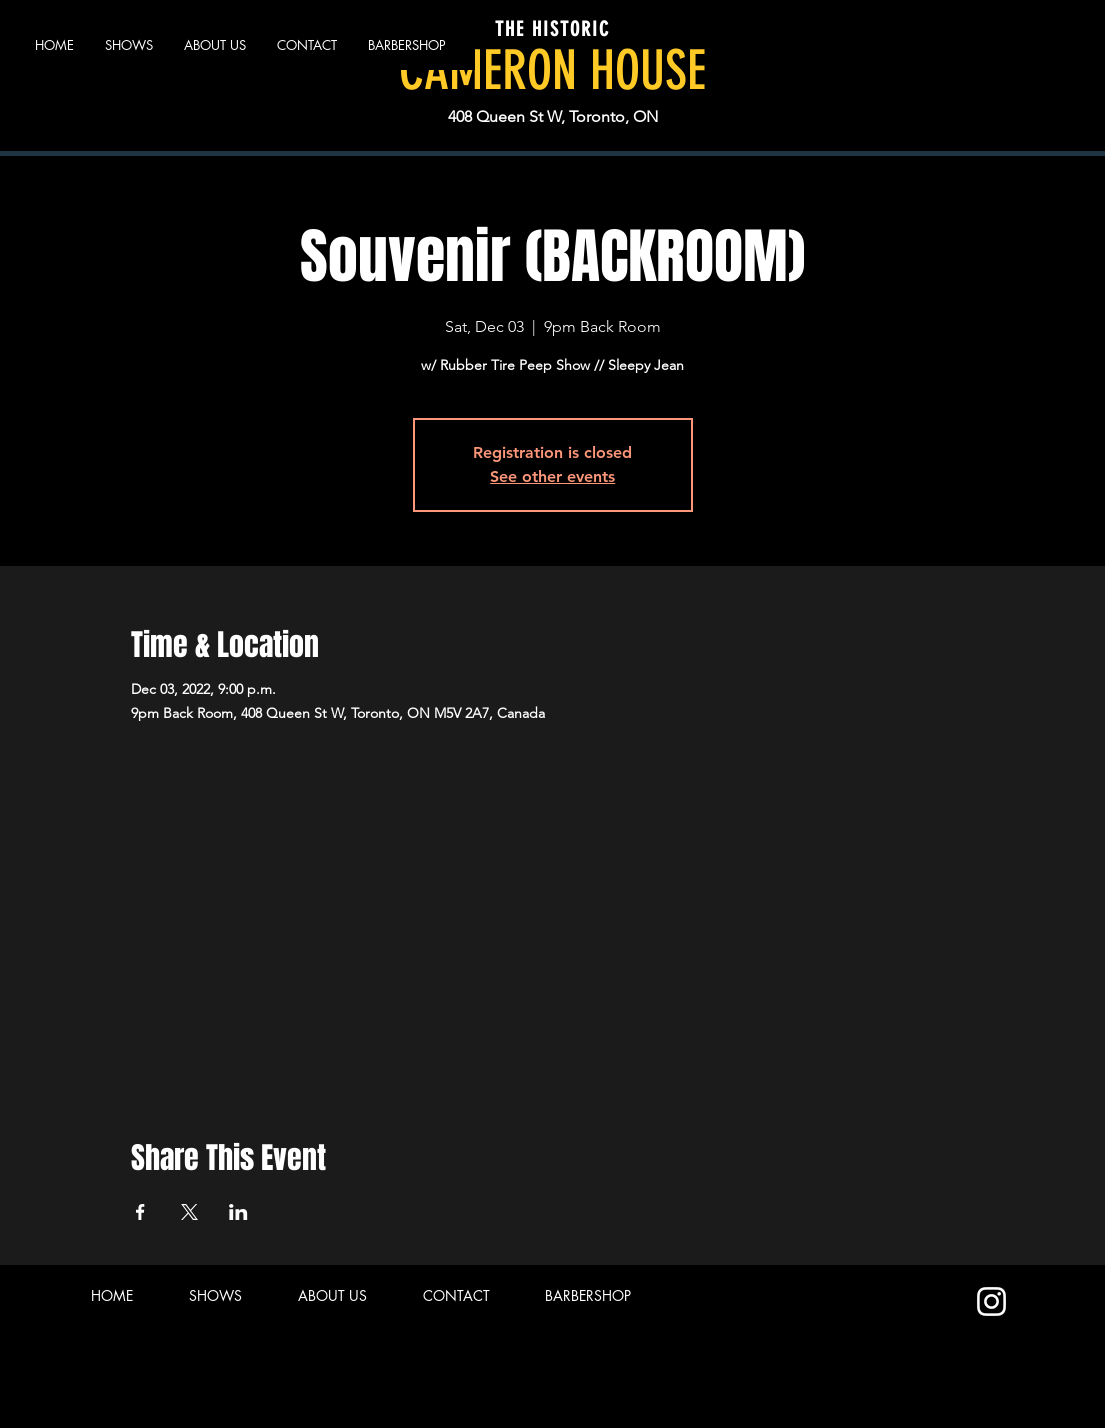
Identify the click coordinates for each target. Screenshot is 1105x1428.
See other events (552, 476)
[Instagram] (991, 1301)
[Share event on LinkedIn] (238, 1212)
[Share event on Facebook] (140, 1212)
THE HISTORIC (552, 29)
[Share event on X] (189, 1212)
